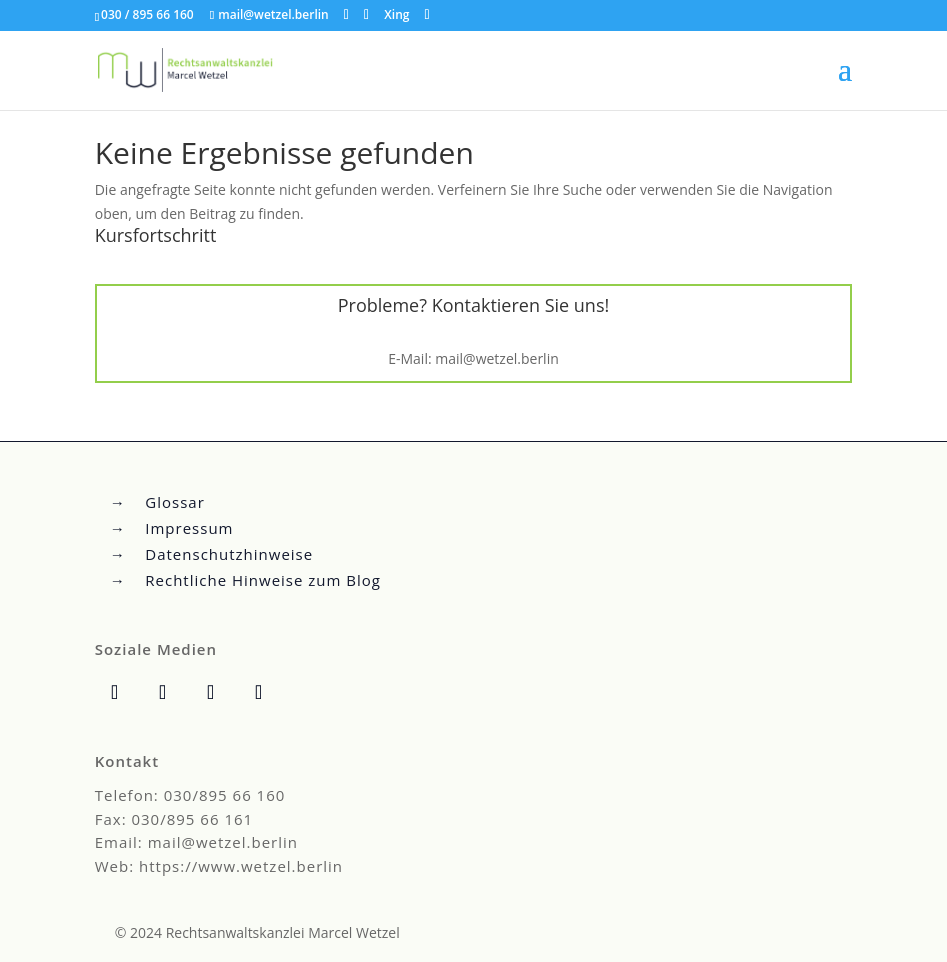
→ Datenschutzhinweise (211, 554)
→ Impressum (172, 528)
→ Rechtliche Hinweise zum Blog (245, 580)
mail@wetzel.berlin (497, 358)
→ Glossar (157, 502)
